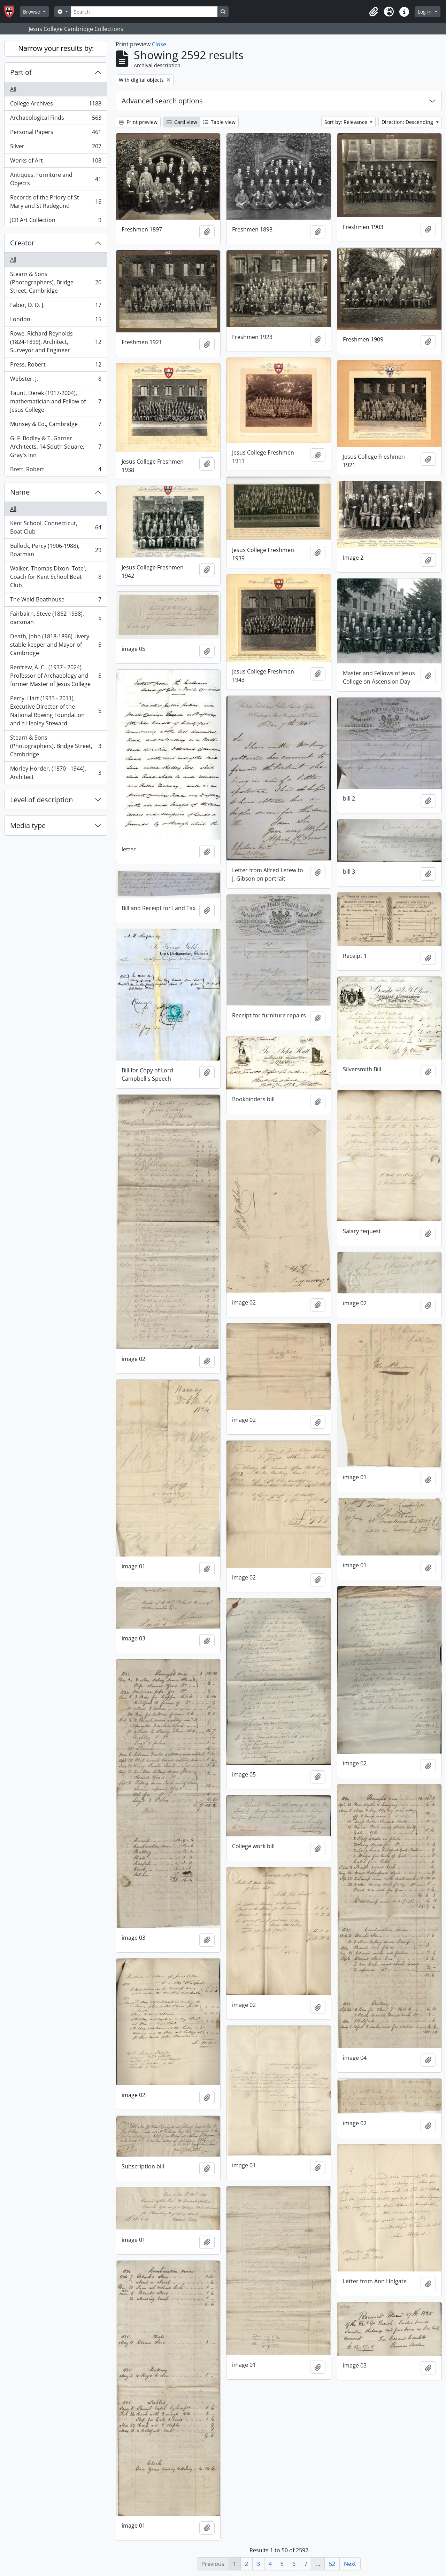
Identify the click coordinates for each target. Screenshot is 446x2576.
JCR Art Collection (55, 221)
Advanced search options (162, 100)
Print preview (138, 122)
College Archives (55, 105)
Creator (22, 242)
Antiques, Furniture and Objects (55, 179)
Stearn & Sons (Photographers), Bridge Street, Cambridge (55, 282)
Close (159, 44)
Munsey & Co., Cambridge (55, 425)
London (55, 320)
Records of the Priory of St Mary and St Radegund (55, 202)
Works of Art (55, 162)
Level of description (41, 799)
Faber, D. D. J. (55, 306)
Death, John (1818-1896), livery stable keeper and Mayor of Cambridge (55, 644)
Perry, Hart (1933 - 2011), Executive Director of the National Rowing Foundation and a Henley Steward (55, 710)
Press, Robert (55, 366)
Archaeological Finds (55, 119)
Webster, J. (55, 380)
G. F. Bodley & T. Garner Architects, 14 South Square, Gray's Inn (55, 446)
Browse (32, 11)
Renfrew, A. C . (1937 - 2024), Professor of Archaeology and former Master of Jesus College (55, 675)
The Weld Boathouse (55, 601)
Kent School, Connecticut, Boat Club (55, 527)
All (13, 89)
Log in (425, 11)
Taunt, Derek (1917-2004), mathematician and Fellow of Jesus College (55, 401)
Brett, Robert (55, 470)
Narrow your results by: (56, 48)
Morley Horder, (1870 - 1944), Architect (55, 773)
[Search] (144, 11)
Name (20, 492)
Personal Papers (55, 133)
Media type (28, 825)
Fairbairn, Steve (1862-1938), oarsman (55, 618)
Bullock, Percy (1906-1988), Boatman (55, 550)
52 (332, 2564)
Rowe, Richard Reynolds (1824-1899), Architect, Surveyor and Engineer (55, 342)
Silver (55, 147)
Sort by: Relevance (346, 122)
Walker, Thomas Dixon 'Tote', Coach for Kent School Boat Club (55, 577)
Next (350, 2564)
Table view (219, 122)
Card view (182, 122)
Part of (21, 72)
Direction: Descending (408, 122)
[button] (373, 11)
